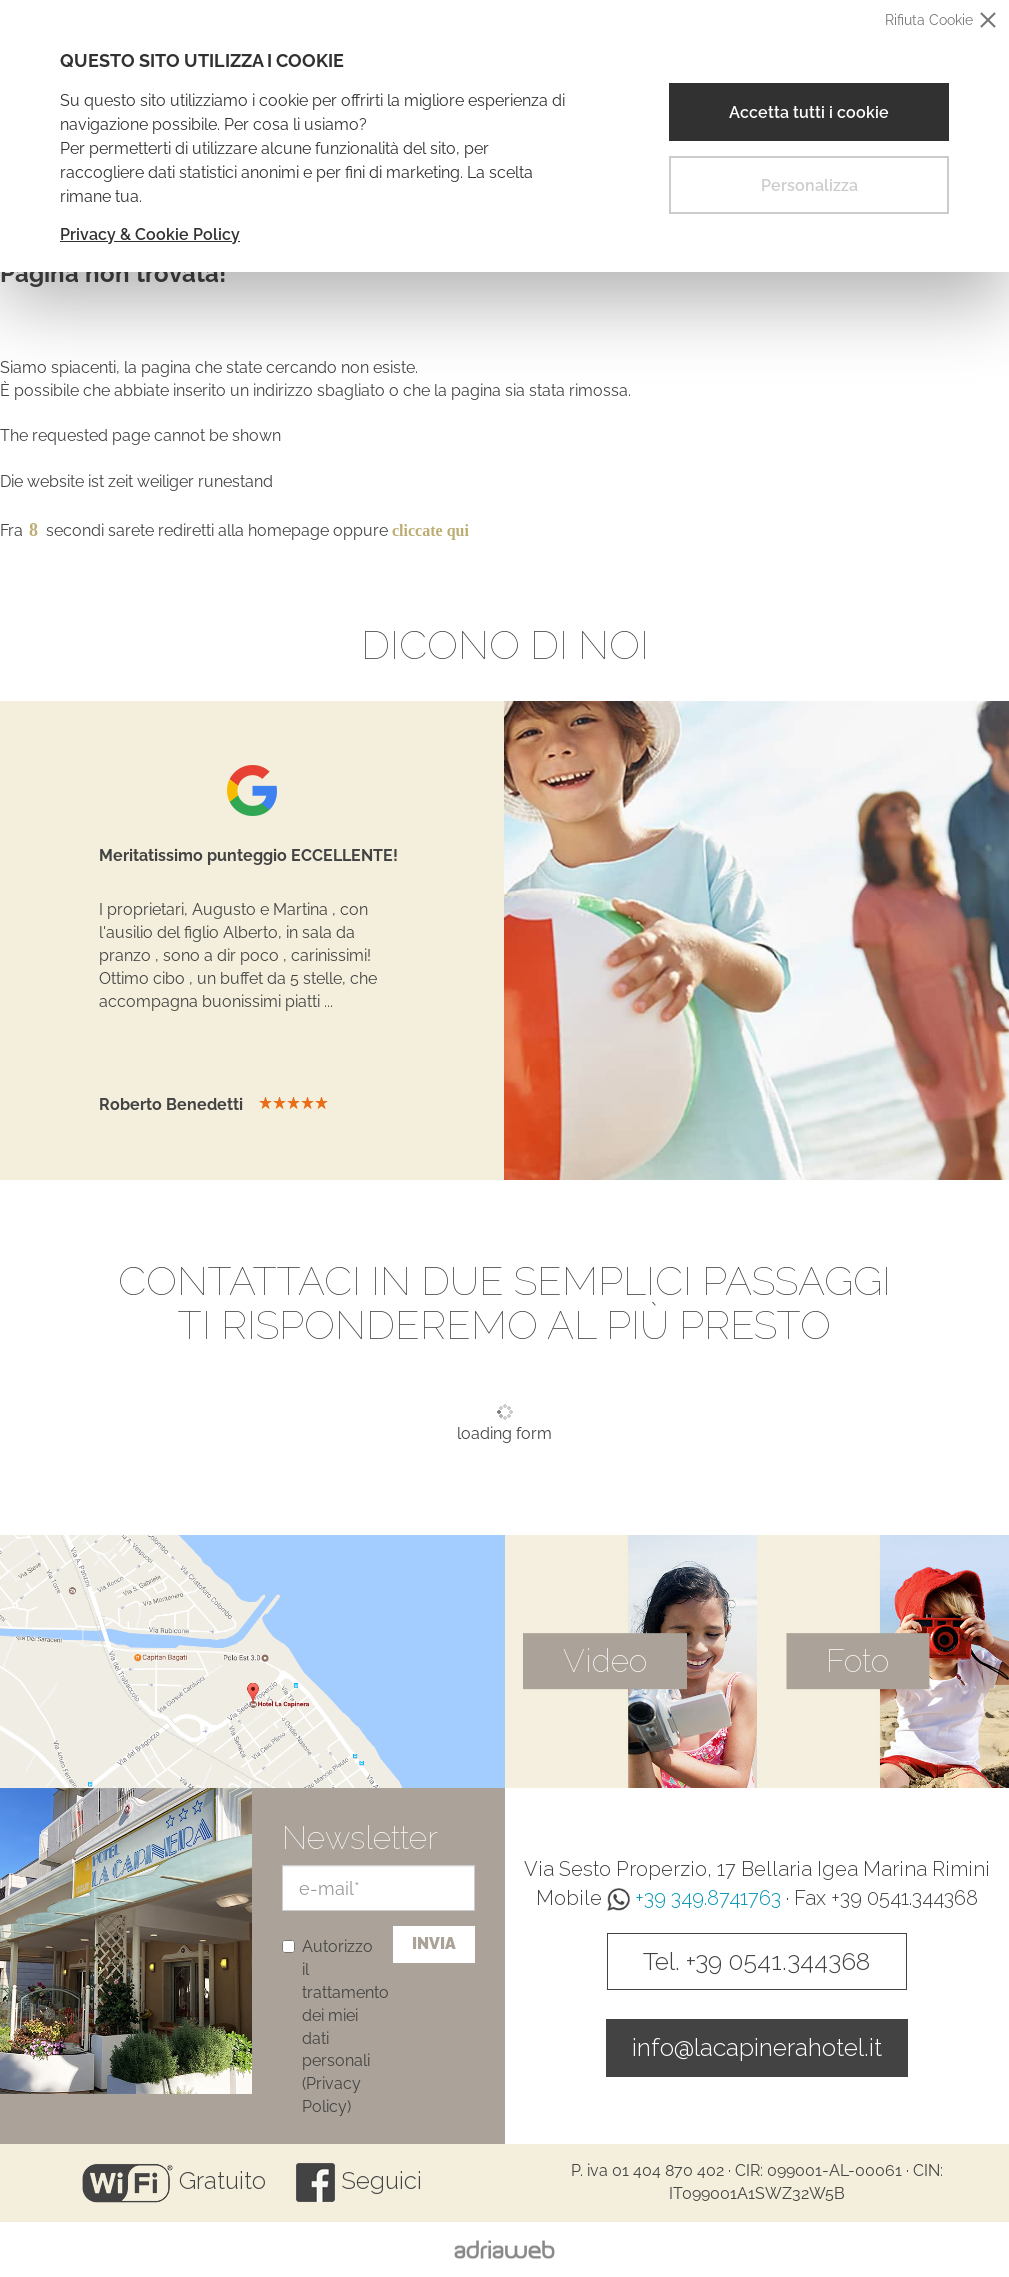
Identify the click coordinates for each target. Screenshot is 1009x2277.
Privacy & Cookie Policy (150, 234)
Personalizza (809, 185)
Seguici (359, 2180)
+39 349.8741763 (694, 1898)
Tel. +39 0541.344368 (756, 1961)
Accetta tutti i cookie (809, 112)
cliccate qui (430, 530)
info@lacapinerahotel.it (757, 2047)
